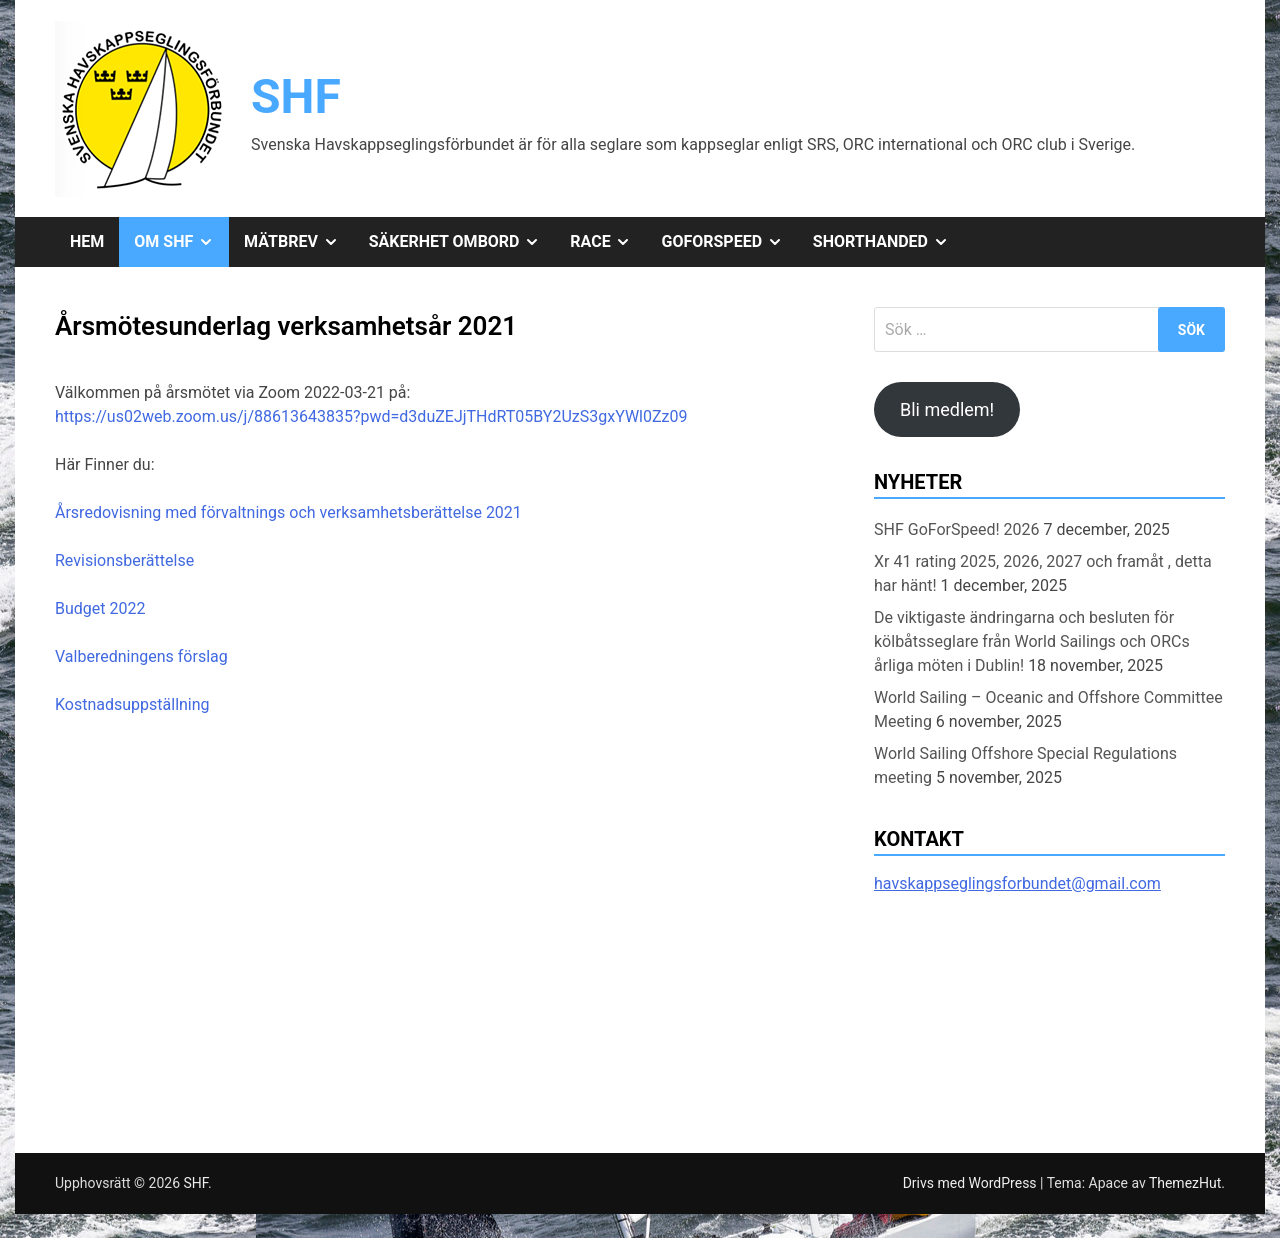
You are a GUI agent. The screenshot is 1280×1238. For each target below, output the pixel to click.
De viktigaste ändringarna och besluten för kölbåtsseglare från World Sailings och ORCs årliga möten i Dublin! (1032, 641)
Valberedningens (116, 656)
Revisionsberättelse (124, 560)
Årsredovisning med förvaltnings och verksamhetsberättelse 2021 (288, 512)
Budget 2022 (100, 608)
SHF (296, 96)
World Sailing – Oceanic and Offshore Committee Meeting (1048, 709)
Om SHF (181, 242)
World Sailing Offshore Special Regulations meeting (1025, 765)
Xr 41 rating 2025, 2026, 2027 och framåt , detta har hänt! (1043, 573)
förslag (203, 656)
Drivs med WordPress (971, 1183)
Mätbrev (299, 242)
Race (608, 242)
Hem (87, 241)
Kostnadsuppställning (132, 704)
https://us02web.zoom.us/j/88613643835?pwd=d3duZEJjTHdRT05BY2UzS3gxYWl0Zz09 (371, 416)
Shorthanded (888, 242)
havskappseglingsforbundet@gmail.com (1017, 883)
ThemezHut (1185, 1183)
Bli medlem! (947, 409)
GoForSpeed (729, 242)
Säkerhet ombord (462, 242)
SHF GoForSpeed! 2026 (957, 529)
